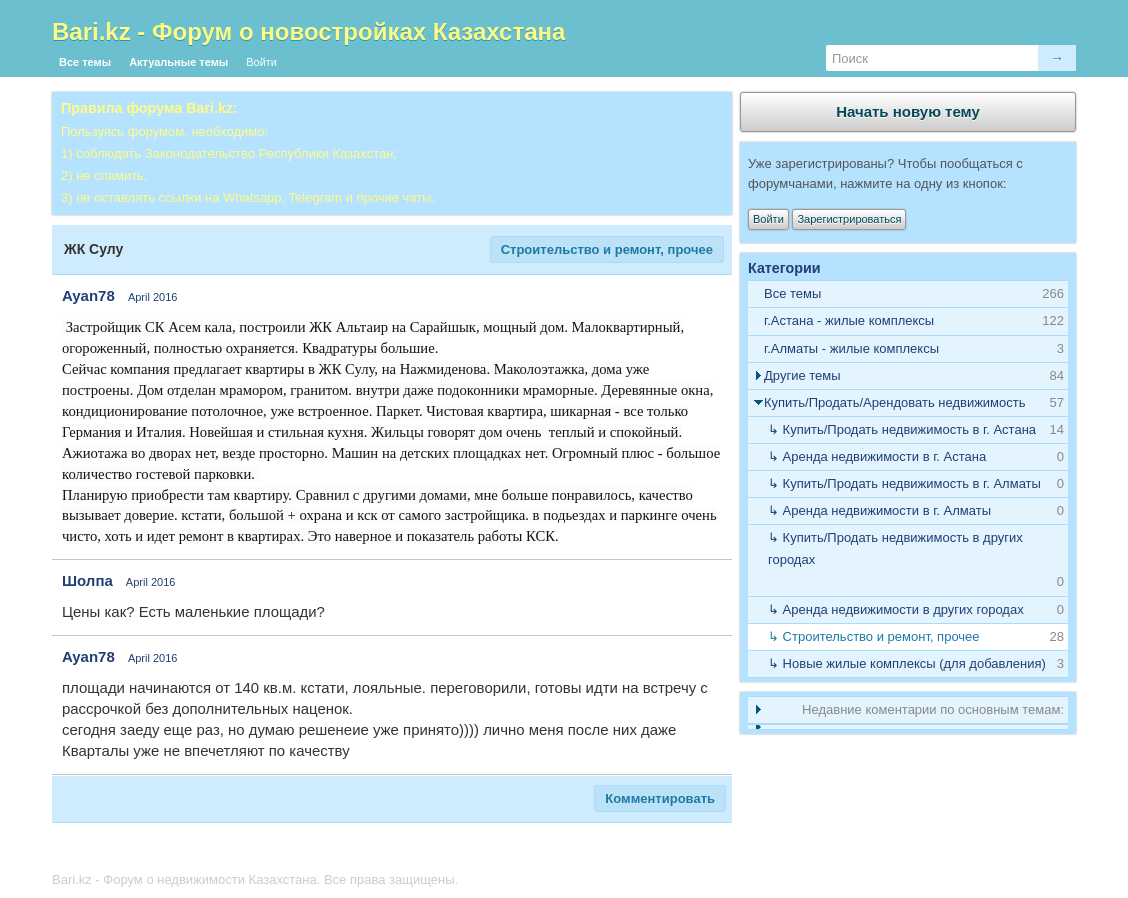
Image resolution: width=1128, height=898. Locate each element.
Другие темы (802, 375)
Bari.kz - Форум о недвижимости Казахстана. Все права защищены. (255, 879)
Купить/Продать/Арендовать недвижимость (895, 402)
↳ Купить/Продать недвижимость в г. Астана (902, 429)
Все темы (85, 62)
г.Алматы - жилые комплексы (851, 348)
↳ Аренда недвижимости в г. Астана (877, 456)
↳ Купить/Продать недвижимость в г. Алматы (904, 483)
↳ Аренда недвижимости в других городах (896, 609)
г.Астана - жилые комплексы (849, 320)
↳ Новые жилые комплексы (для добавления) (907, 663)
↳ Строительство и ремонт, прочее (874, 636)
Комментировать (660, 798)
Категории (784, 268)
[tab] (908, 321)
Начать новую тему (908, 111)
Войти (261, 62)
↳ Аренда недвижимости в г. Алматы (879, 510)
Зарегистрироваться (849, 219)
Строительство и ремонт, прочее (607, 249)
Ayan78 (88, 295)
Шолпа (87, 580)
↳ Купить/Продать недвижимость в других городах (895, 548)
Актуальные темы (178, 62)
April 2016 (153, 297)
